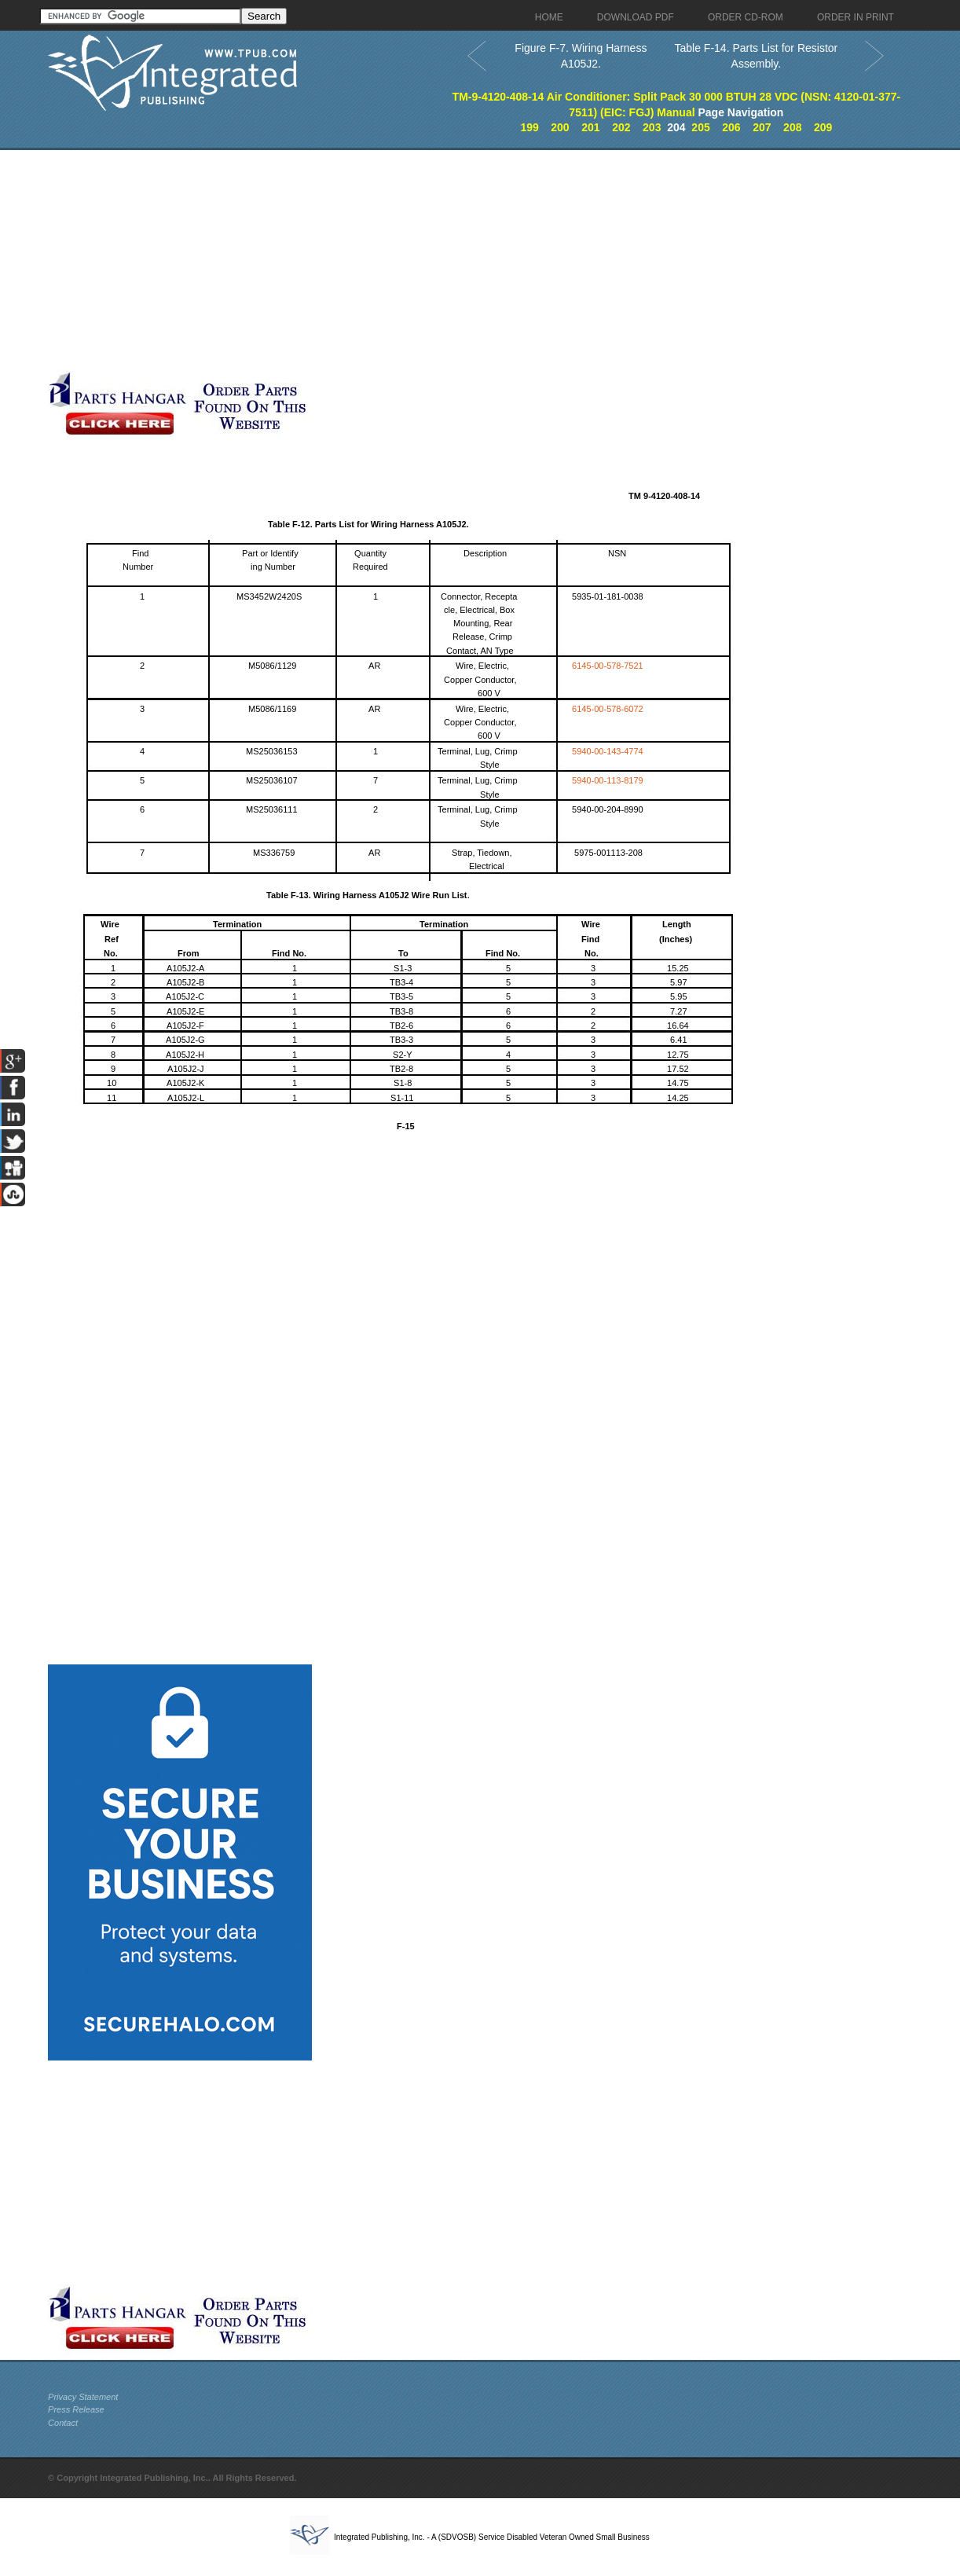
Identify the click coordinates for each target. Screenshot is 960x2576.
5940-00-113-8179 (607, 780)
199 (529, 127)
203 (652, 127)
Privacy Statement (83, 2397)
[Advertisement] (382, 260)
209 (823, 127)
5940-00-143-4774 (607, 751)
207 (762, 127)
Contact (63, 2422)
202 (621, 127)
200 (560, 127)
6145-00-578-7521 (607, 665)
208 (792, 127)
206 (731, 127)
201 (590, 127)
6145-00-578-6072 (607, 709)
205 (700, 127)
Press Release (76, 2409)
